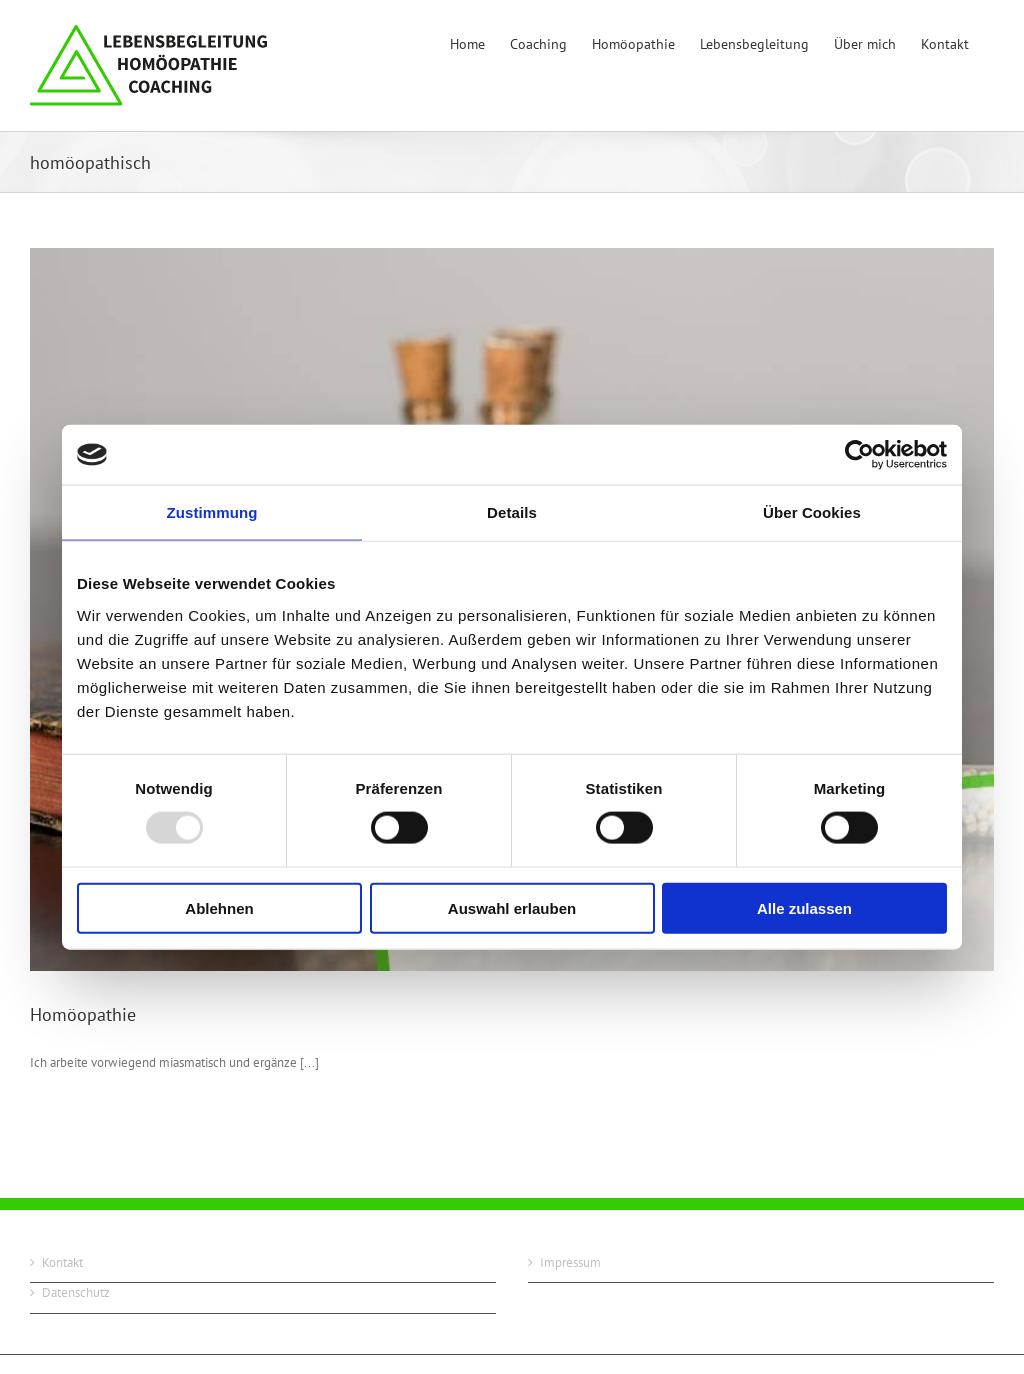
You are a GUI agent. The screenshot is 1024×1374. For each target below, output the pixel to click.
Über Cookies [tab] (812, 512)
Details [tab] (512, 512)
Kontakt (62, 1262)
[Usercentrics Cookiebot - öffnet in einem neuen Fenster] (859, 455)
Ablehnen (219, 907)
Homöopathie (83, 1014)
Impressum (570, 1262)
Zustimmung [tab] (212, 512)
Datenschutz (76, 1292)
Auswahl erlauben (512, 907)
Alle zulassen (804, 907)
